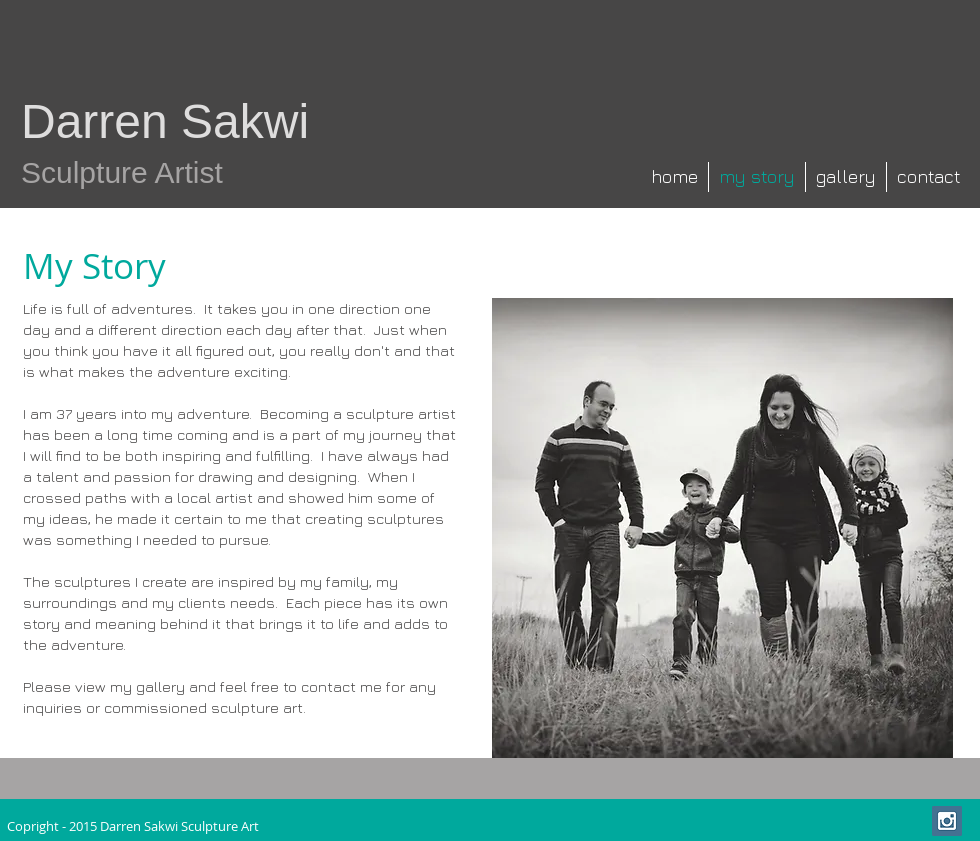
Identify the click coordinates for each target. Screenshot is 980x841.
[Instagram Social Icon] (947, 821)
